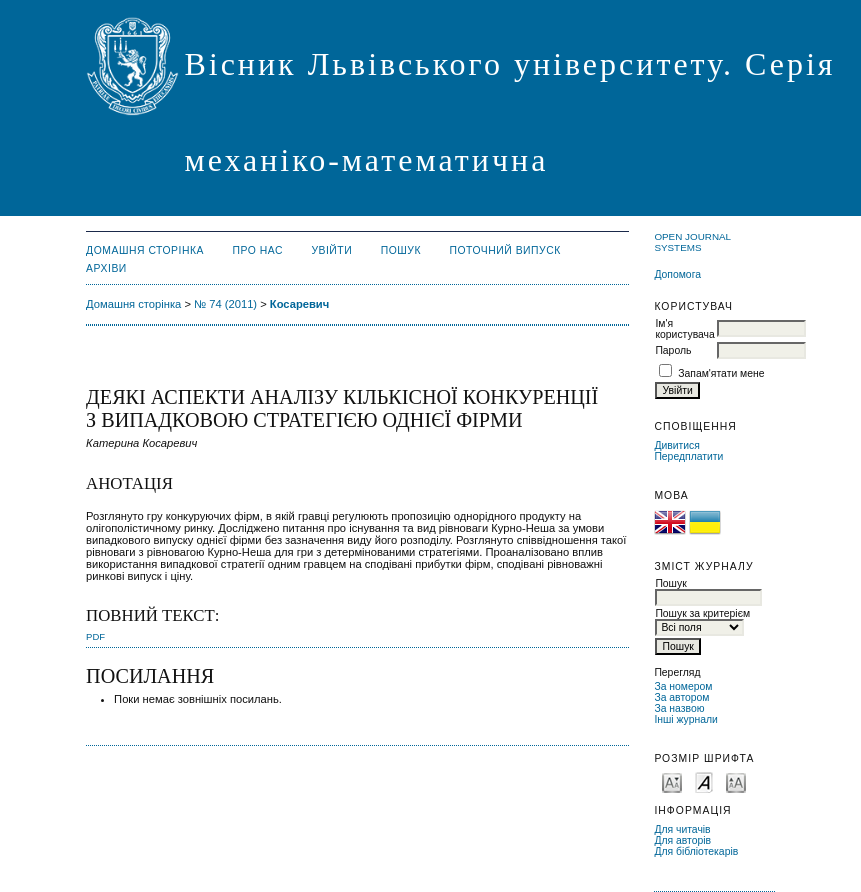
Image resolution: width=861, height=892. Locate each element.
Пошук (401, 250)
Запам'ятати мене (721, 373)
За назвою (679, 708)
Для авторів (682, 840)
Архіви (106, 268)
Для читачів (682, 829)
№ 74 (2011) (225, 304)
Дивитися (677, 445)
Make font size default (704, 781)
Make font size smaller (672, 781)
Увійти (331, 250)
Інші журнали (685, 719)
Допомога (677, 274)
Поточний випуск (504, 250)
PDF (95, 636)
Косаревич (299, 304)
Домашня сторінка (145, 250)
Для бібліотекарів (696, 851)
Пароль (673, 350)
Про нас (257, 250)
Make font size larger (736, 781)
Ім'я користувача (684, 329)
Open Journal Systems (692, 242)
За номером (683, 686)
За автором (681, 697)
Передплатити (688, 456)
